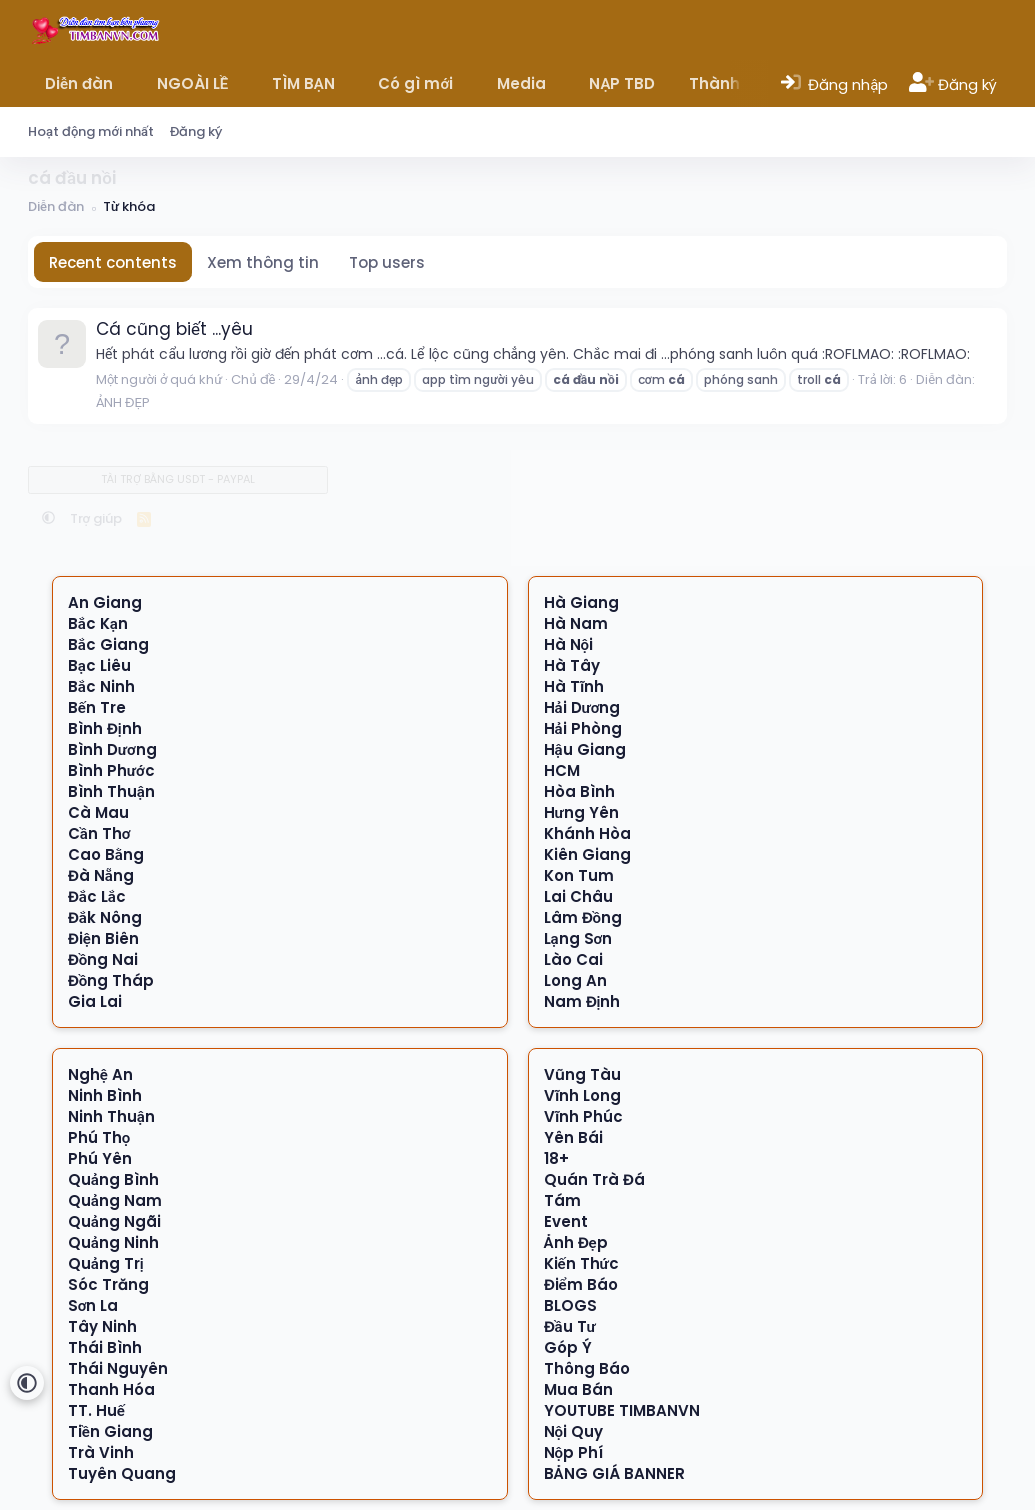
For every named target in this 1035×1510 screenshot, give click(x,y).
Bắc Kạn (98, 623)
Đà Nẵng (101, 875)
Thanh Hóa (111, 1389)
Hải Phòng (583, 728)
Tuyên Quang (122, 1473)
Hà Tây (572, 665)
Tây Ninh (102, 1326)
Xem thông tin (263, 262)
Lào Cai (573, 959)
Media (521, 83)
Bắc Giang (108, 644)
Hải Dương (582, 707)
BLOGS (570, 1305)
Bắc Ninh (101, 686)
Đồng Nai (103, 959)
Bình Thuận (111, 791)
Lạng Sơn (578, 938)
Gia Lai (95, 1001)
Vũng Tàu (582, 1074)
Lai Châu (578, 896)
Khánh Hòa (587, 833)
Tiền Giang (110, 1431)
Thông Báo (587, 1368)
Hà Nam (576, 623)
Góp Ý (568, 1347)
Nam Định (582, 1001)
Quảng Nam (115, 1200)
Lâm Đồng (583, 917)
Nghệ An (100, 1074)
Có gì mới (415, 83)
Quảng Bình (113, 1179)
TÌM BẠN (303, 83)
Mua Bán (578, 1389)
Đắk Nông (105, 917)
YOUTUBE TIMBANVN (622, 1410)
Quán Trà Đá (594, 1179)
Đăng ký (196, 131)
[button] (127, 83)
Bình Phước (111, 770)
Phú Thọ (99, 1137)
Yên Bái (573, 1137)
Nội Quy (574, 1431)
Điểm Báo (581, 1284)
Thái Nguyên (118, 1368)
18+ (556, 1158)
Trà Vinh (101, 1452)
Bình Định (105, 728)
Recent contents (113, 262)
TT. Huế (96, 1410)
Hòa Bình (579, 791)
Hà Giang (581, 602)
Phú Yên (100, 1158)
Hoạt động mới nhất (91, 131)
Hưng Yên (581, 812)
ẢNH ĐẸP (123, 402)
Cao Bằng (106, 854)
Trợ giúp (96, 518)
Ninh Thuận (111, 1116)
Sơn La (93, 1305)
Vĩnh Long (582, 1095)
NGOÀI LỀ (192, 83)
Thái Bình (105, 1347)
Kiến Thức (581, 1263)
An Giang (105, 602)
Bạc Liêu (99, 665)
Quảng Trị (106, 1263)
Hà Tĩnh (574, 686)
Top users (387, 262)
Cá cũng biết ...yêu (174, 329)
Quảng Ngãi (114, 1221)
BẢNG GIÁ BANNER (614, 1473)
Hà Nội (569, 644)
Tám (562, 1200)
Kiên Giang (587, 854)
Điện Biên (103, 938)
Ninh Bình (105, 1095)
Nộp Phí (574, 1452)
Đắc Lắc (97, 896)
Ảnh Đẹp (576, 1242)
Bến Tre (97, 707)
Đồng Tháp (111, 980)
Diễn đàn (79, 83)
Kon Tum (579, 875)
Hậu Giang (585, 749)
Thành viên (733, 83)
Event (566, 1221)
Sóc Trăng (108, 1284)
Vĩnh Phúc (583, 1116)
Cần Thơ (99, 833)
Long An (575, 980)
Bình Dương (112, 749)
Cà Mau (98, 812)
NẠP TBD (622, 83)
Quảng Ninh (113, 1242)
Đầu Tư (570, 1326)
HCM (562, 770)
